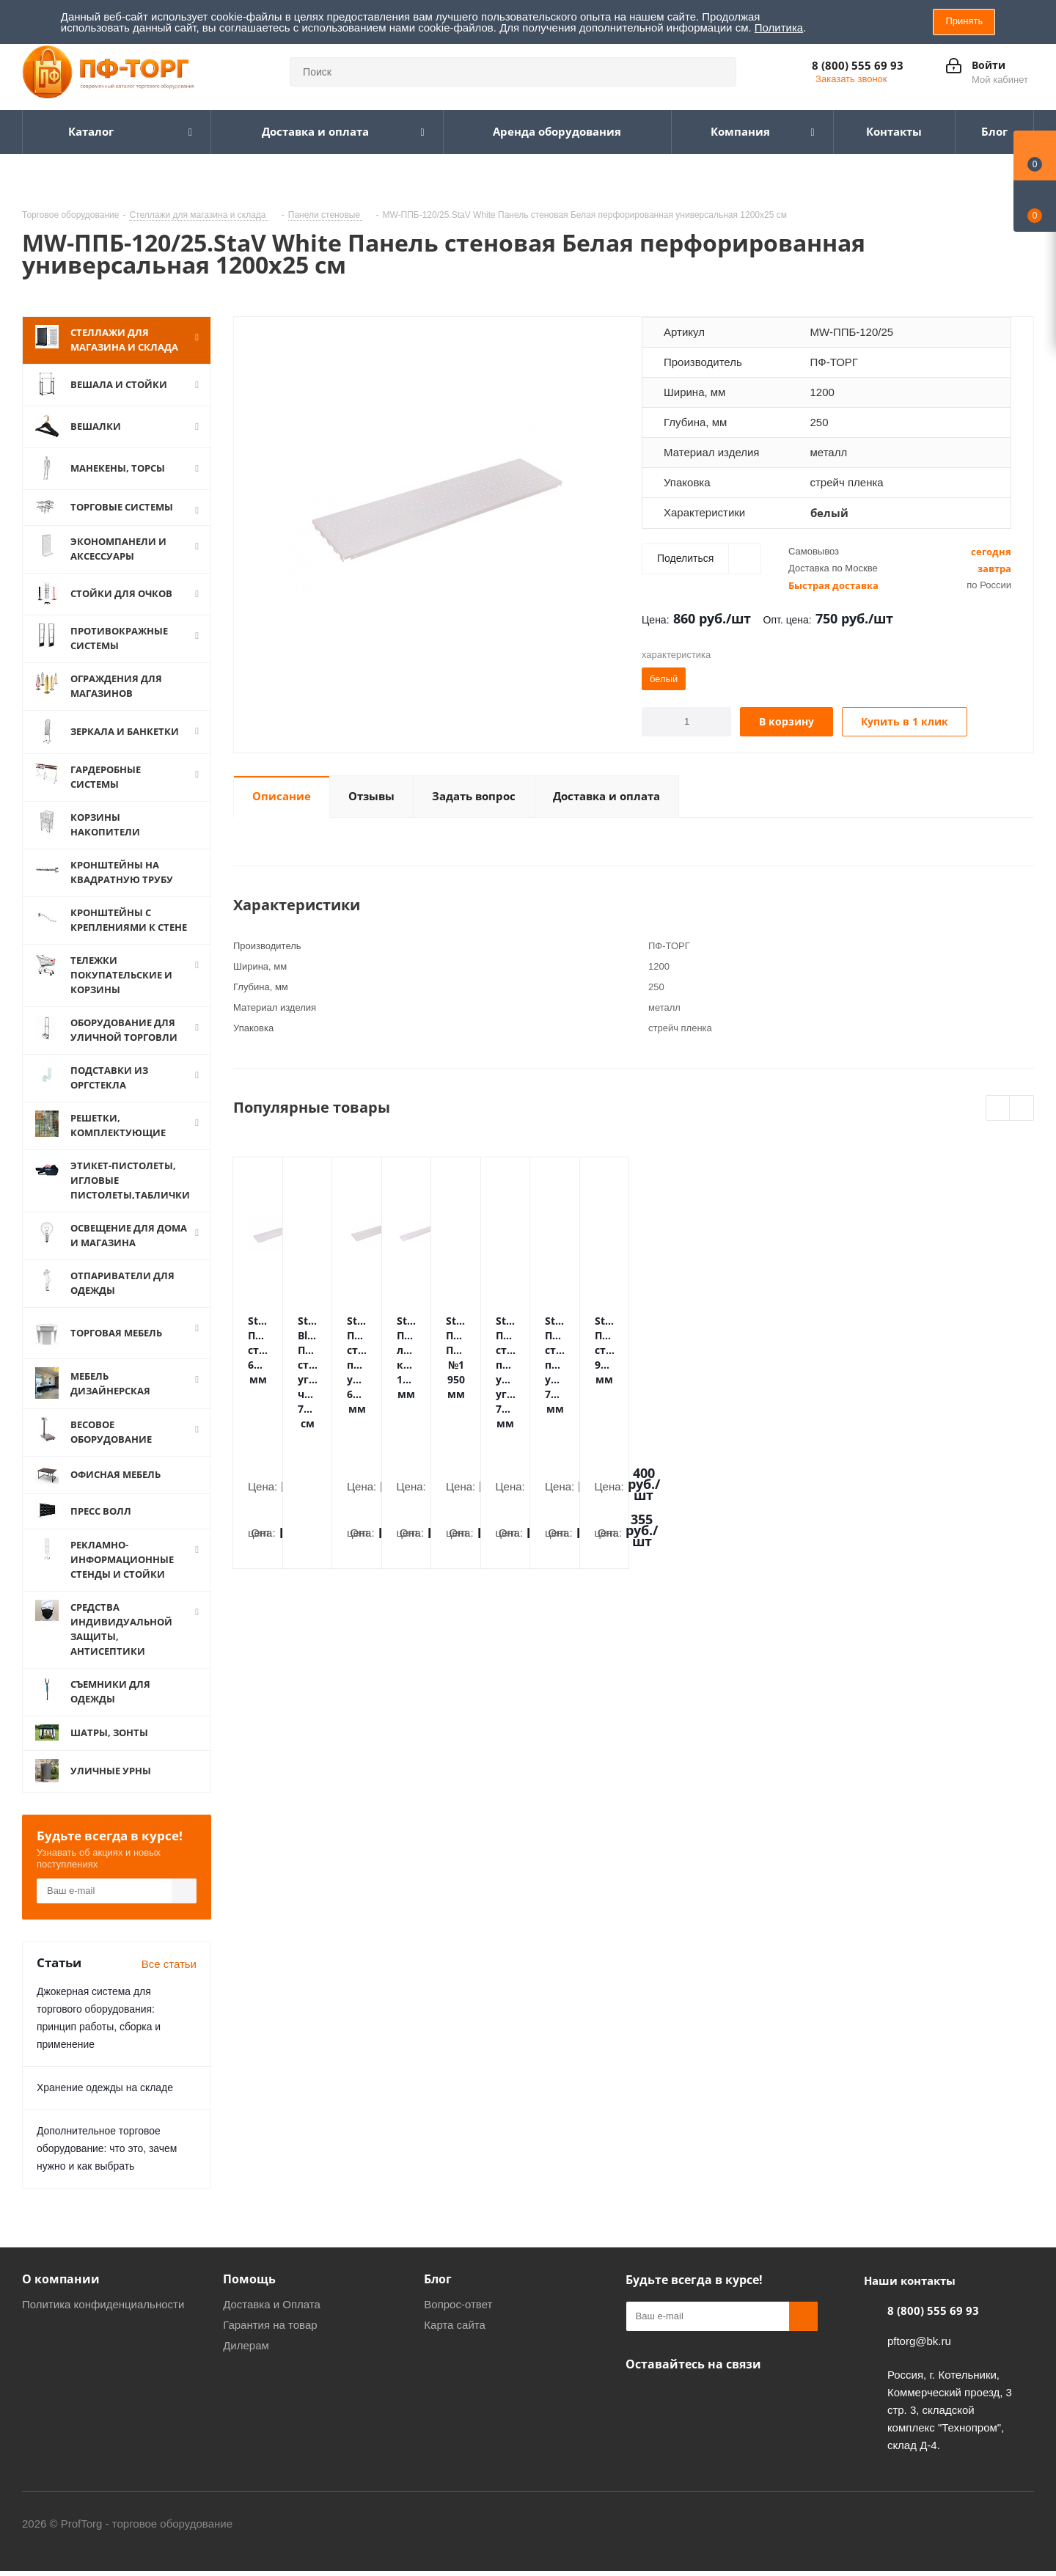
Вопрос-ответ (458, 2304)
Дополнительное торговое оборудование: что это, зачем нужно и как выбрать (107, 2148)
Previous (998, 1108)
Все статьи (169, 1964)
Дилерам (246, 2345)
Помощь (249, 2279)
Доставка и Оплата (271, 2304)
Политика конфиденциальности (103, 2304)
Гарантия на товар (270, 2325)
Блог (438, 2279)
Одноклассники (640, 2398)
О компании (61, 2279)
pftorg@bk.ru (919, 2341)
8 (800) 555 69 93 (857, 65)
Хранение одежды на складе (105, 2087)
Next (1022, 1108)
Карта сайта (454, 2325)
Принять (964, 20)
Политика (779, 27)
